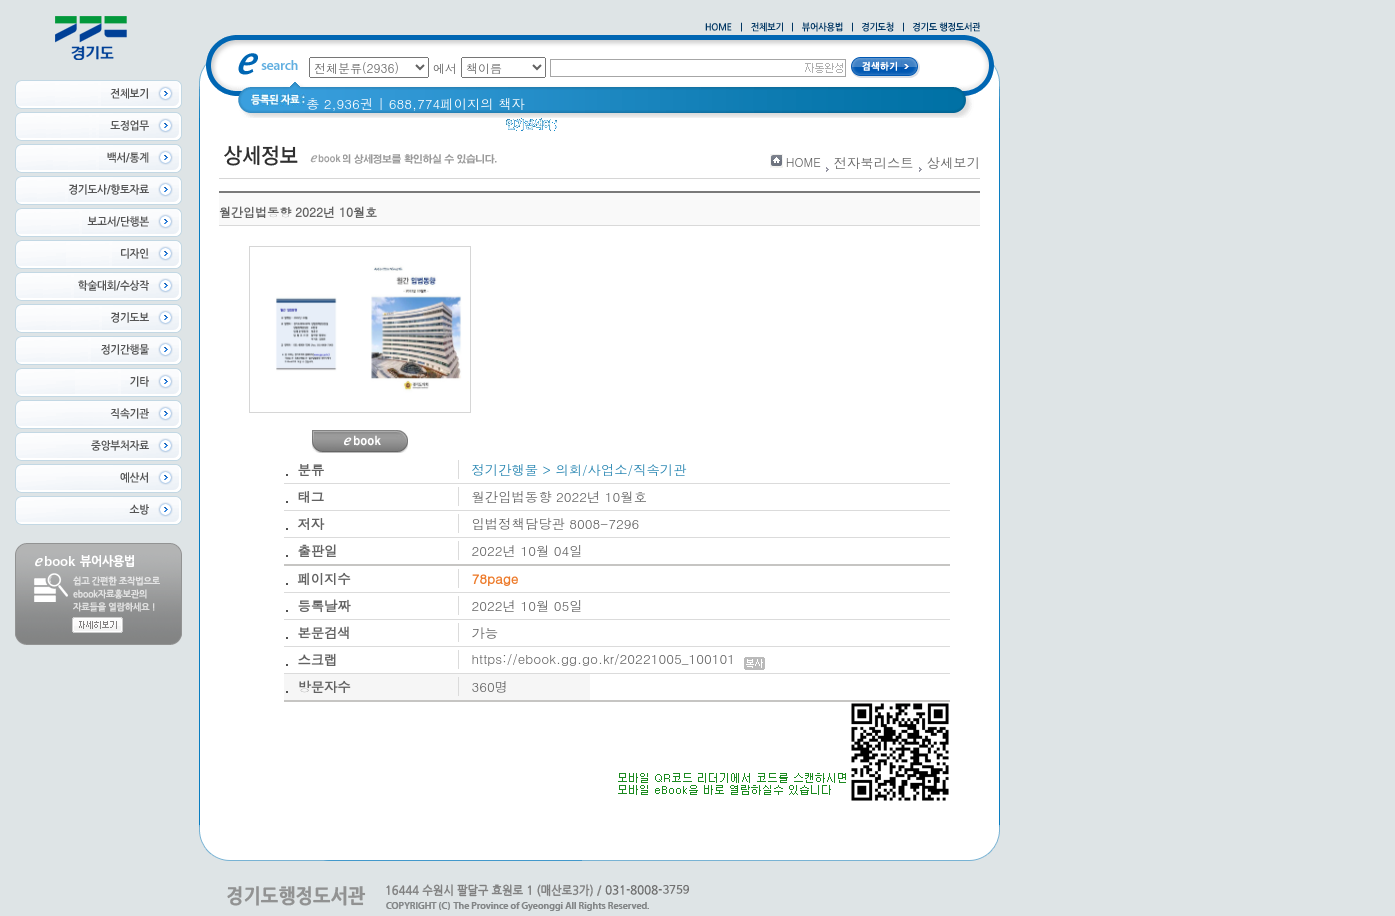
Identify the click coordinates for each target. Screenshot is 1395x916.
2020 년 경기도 (616, 129)
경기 (692, 129)
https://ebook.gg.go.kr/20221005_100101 (618, 658)
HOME (803, 161)
